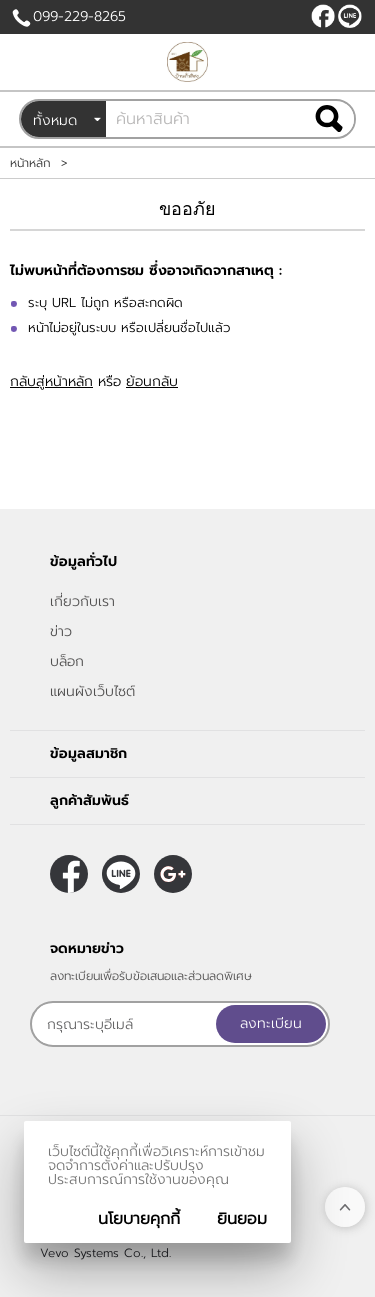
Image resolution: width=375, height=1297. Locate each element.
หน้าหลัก (30, 163)
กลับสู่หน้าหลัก (51, 381)
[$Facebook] (323, 16)
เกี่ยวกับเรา (82, 601)
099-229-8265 (79, 16)
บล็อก (67, 661)
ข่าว (61, 631)
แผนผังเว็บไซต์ (92, 691)
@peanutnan (350, 16)
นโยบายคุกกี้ (139, 1219)
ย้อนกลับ (152, 381)
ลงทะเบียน (271, 1023)
